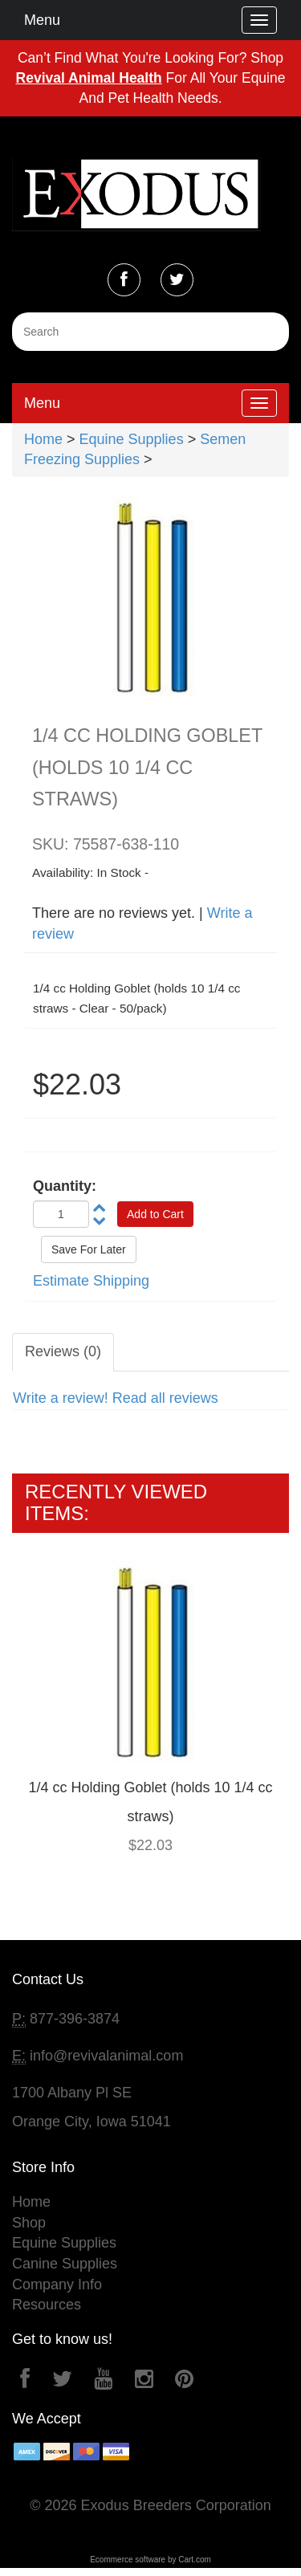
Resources (46, 2305)
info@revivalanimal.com (106, 2056)
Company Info (57, 2284)
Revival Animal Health (89, 78)
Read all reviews (165, 1398)
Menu (42, 20)
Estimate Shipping (91, 1281)
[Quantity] (61, 1214)
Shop (29, 2223)
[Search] (150, 331)
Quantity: (64, 1186)
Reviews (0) (63, 1351)
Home (43, 439)
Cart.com (194, 2559)
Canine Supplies (64, 2264)
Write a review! (60, 1398)
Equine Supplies (131, 439)
